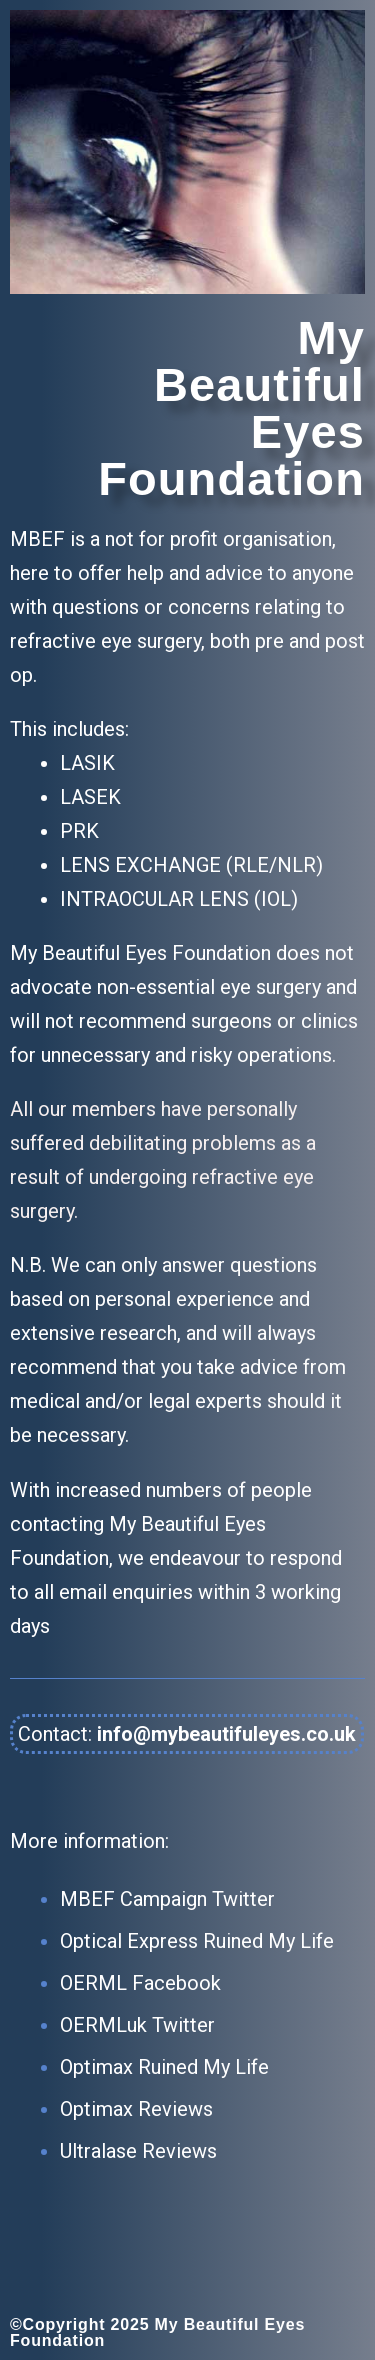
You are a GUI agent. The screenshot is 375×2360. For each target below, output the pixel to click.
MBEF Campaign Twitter (167, 1899)
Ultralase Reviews (138, 2151)
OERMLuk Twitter (137, 2025)
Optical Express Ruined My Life (197, 1941)
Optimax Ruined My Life (164, 2067)
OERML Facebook (140, 1983)
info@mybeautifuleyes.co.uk (226, 1734)
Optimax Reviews (136, 2109)
